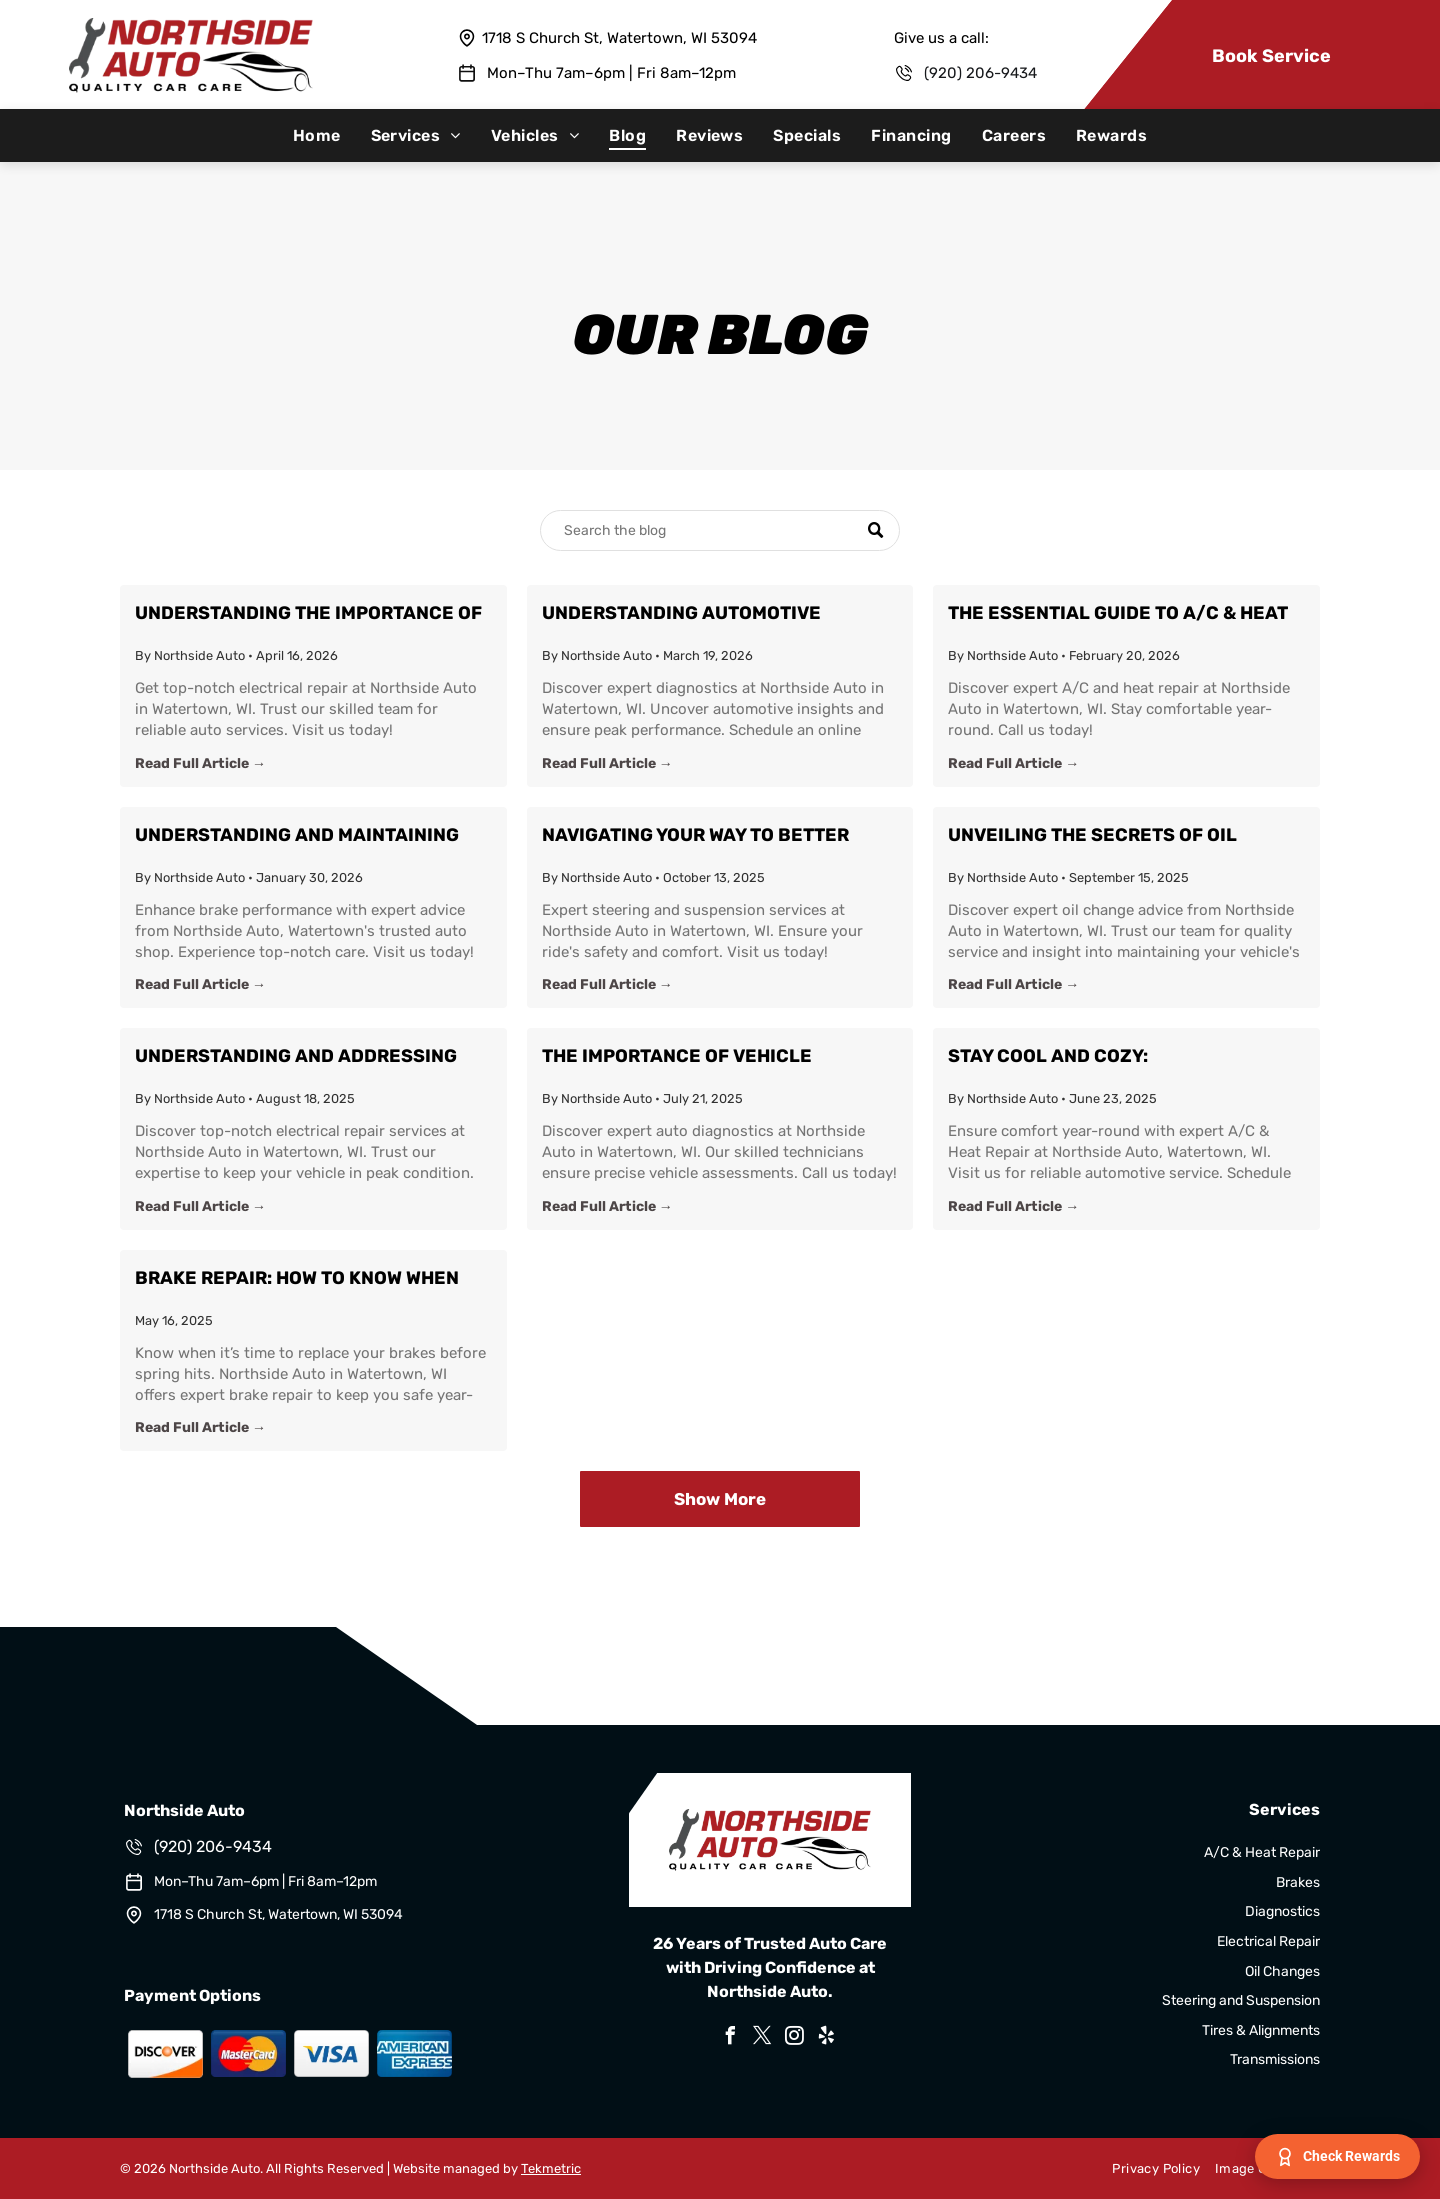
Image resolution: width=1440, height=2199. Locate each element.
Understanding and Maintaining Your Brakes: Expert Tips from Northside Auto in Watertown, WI (299, 836)
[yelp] (826, 2038)
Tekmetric (551, 2168)
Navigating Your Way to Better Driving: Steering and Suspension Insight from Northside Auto (712, 836)
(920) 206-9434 (980, 73)
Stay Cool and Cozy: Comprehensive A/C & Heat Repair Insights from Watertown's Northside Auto (1116, 1057)
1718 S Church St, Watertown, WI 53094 (619, 38)
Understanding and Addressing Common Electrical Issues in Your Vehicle (308, 1057)
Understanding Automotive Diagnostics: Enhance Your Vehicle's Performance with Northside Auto (685, 614)
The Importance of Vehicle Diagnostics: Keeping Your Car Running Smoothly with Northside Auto (713, 1057)
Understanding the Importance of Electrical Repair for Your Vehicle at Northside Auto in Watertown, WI (308, 614)
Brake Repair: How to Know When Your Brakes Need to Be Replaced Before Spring (305, 1279)
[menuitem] (317, 135)
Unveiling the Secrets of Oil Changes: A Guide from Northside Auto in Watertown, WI (1116, 836)
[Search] (720, 530)
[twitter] (762, 2038)
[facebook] (730, 2038)
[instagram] (794, 2038)
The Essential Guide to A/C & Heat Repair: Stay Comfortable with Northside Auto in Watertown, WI (1118, 614)
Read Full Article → (200, 763)
